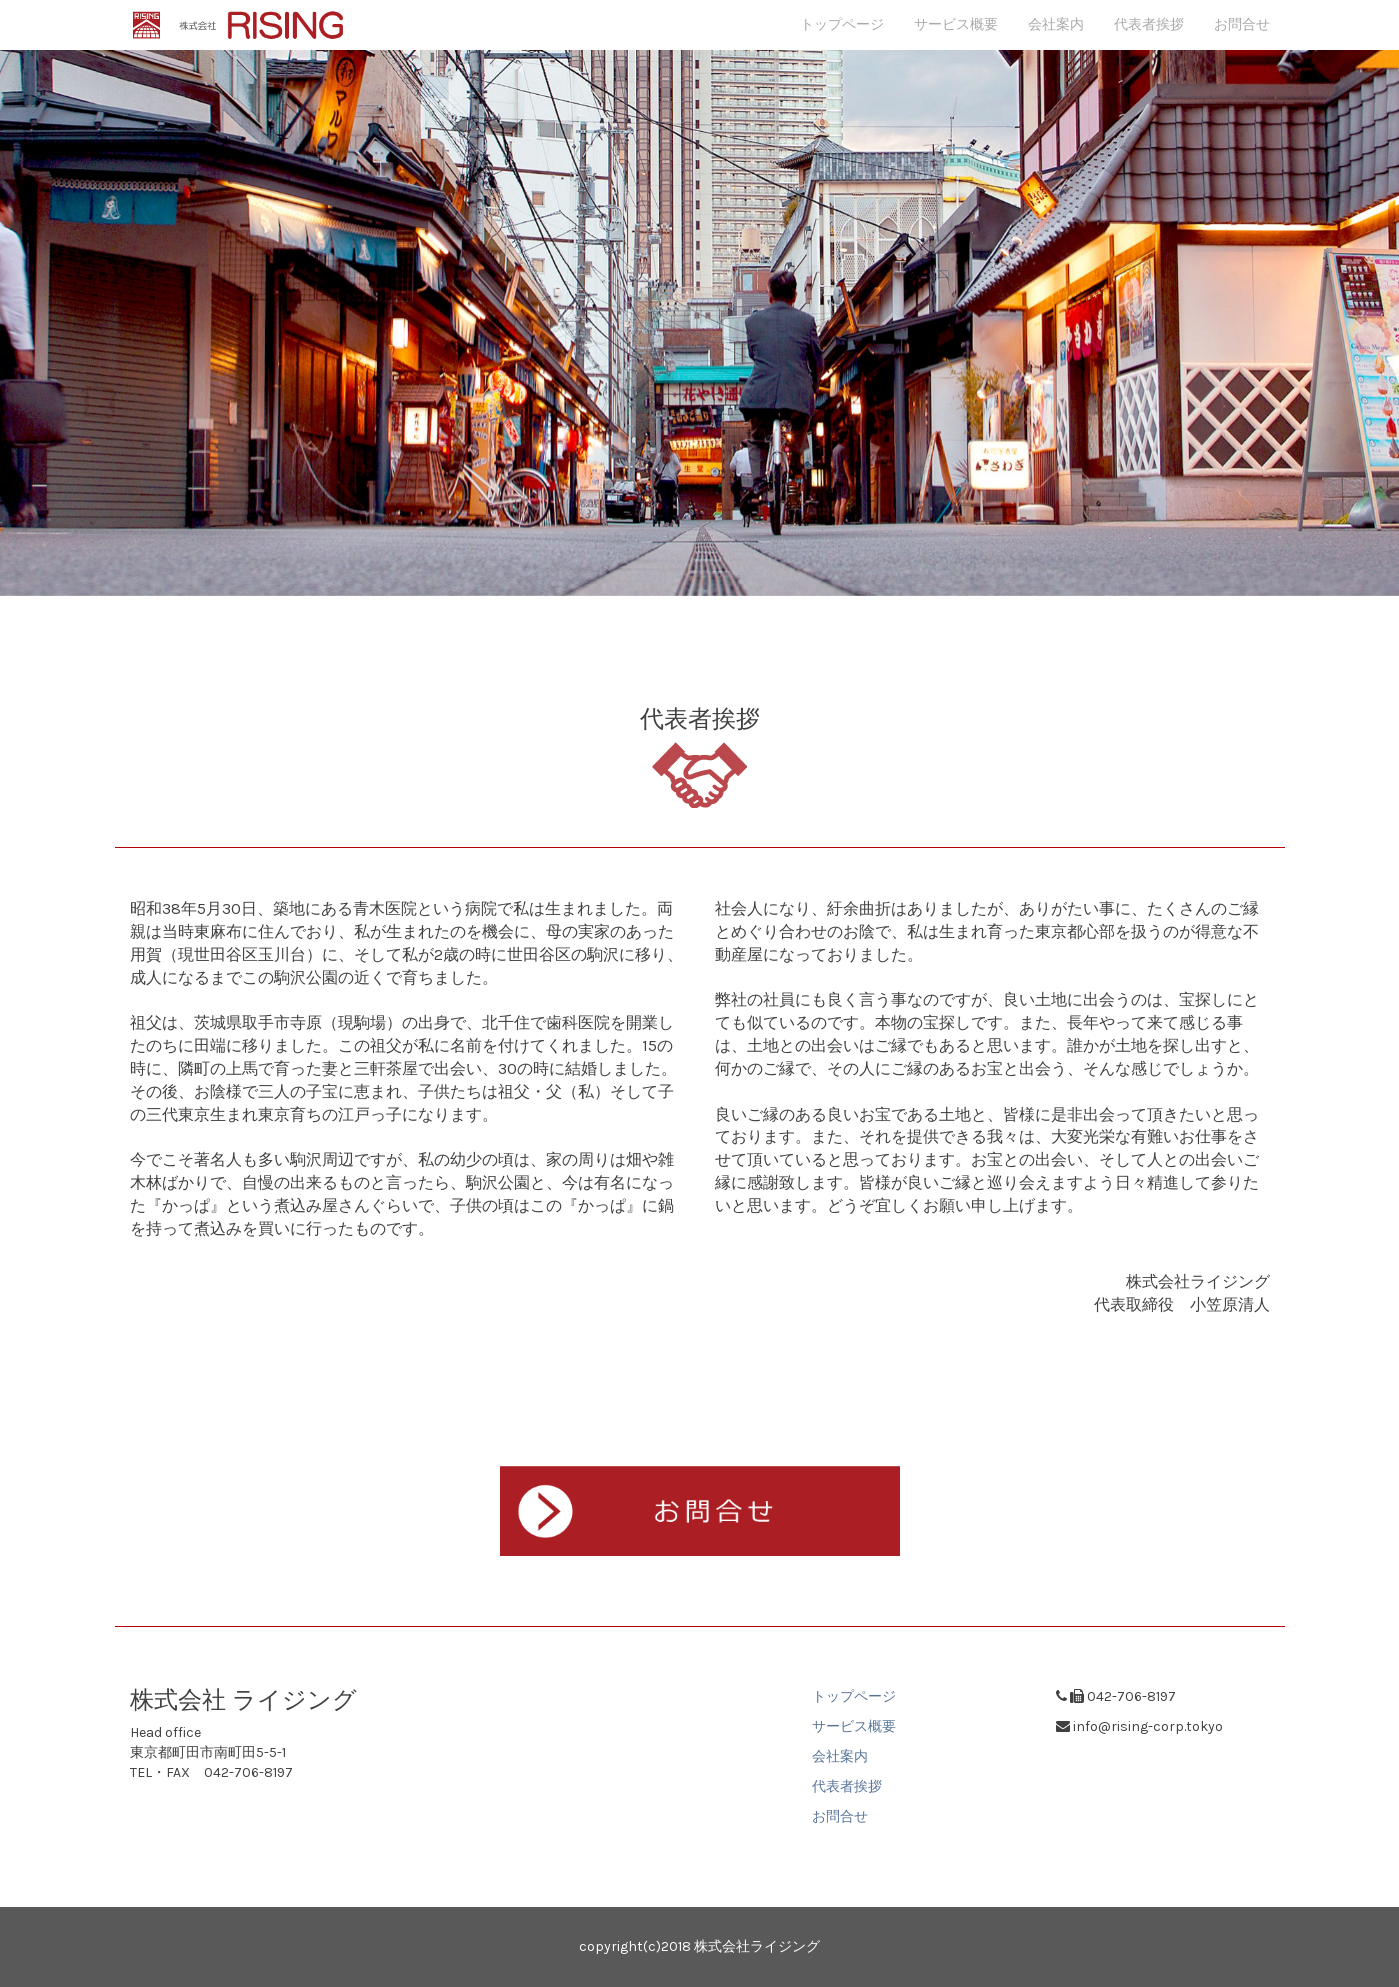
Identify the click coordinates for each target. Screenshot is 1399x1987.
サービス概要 (956, 24)
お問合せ (1242, 24)
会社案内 (1056, 24)
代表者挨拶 (1149, 24)
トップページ (842, 24)
